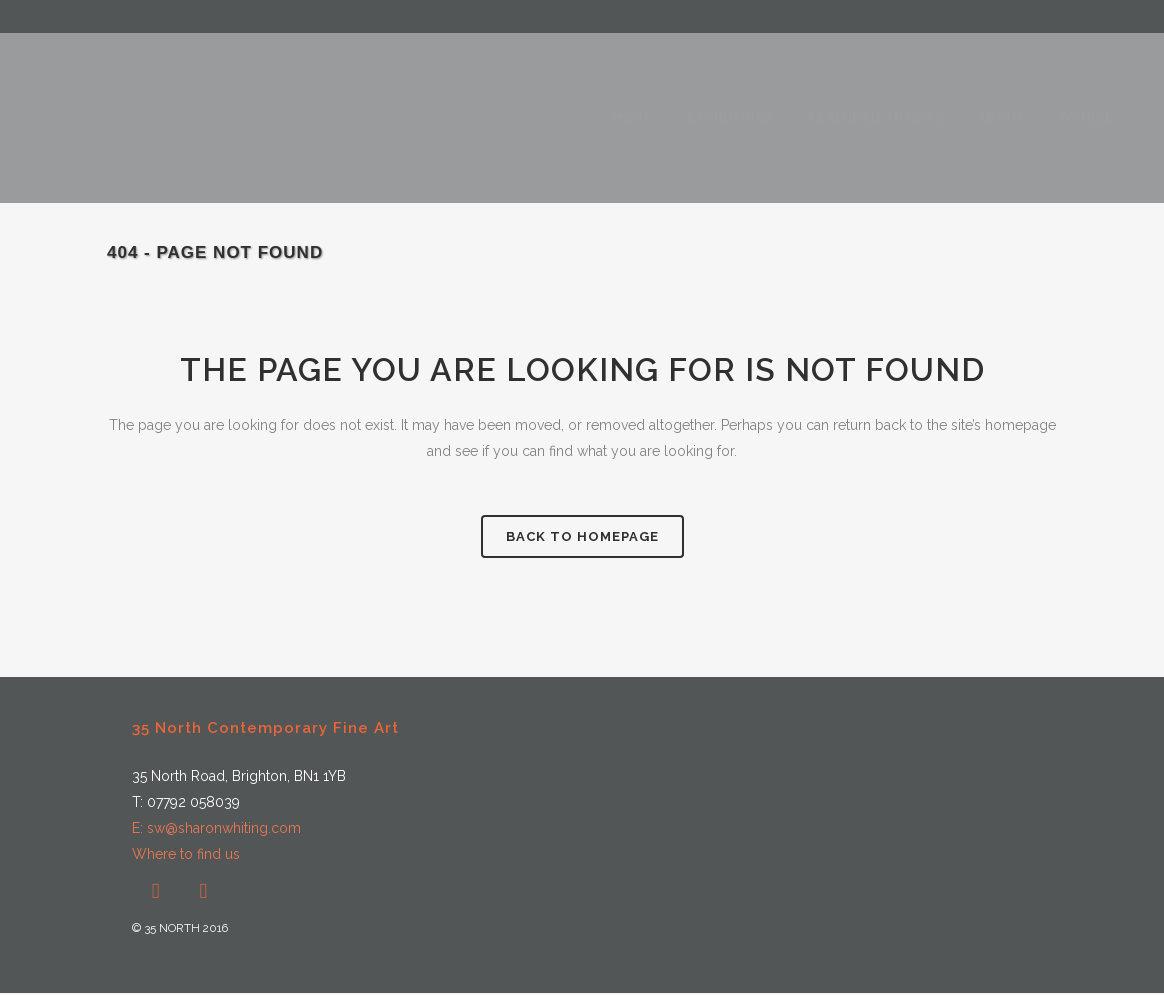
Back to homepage (582, 536)
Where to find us (186, 854)
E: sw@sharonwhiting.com (216, 828)
